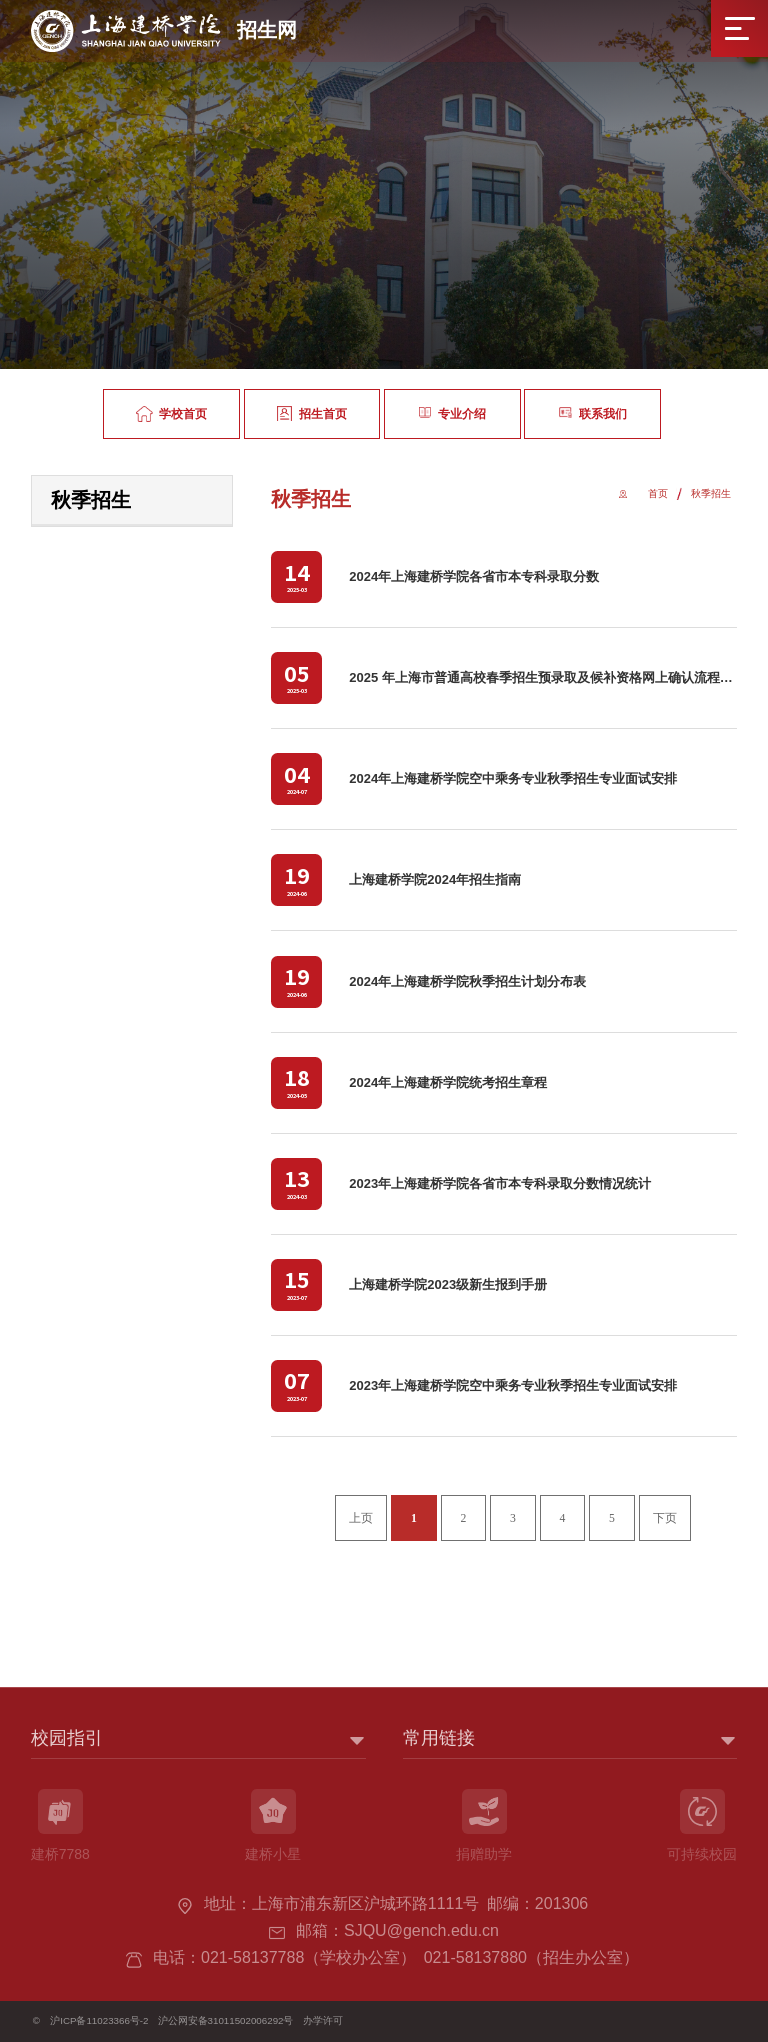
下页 (665, 1518)
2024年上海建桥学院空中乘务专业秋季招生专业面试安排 (513, 778)
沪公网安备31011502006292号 (226, 2020)
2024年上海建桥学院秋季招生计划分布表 (467, 981)
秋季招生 (711, 493)
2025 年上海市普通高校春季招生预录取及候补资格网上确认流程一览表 (554, 677)
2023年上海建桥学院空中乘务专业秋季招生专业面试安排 (513, 1385)
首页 (658, 493)
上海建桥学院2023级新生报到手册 (448, 1284)
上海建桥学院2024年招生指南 (435, 879)
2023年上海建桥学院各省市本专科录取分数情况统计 (500, 1183)
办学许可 (323, 2020)
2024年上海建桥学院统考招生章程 (448, 1082)
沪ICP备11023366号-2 (99, 2020)
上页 (361, 1518)
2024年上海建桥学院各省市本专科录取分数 (474, 576)
